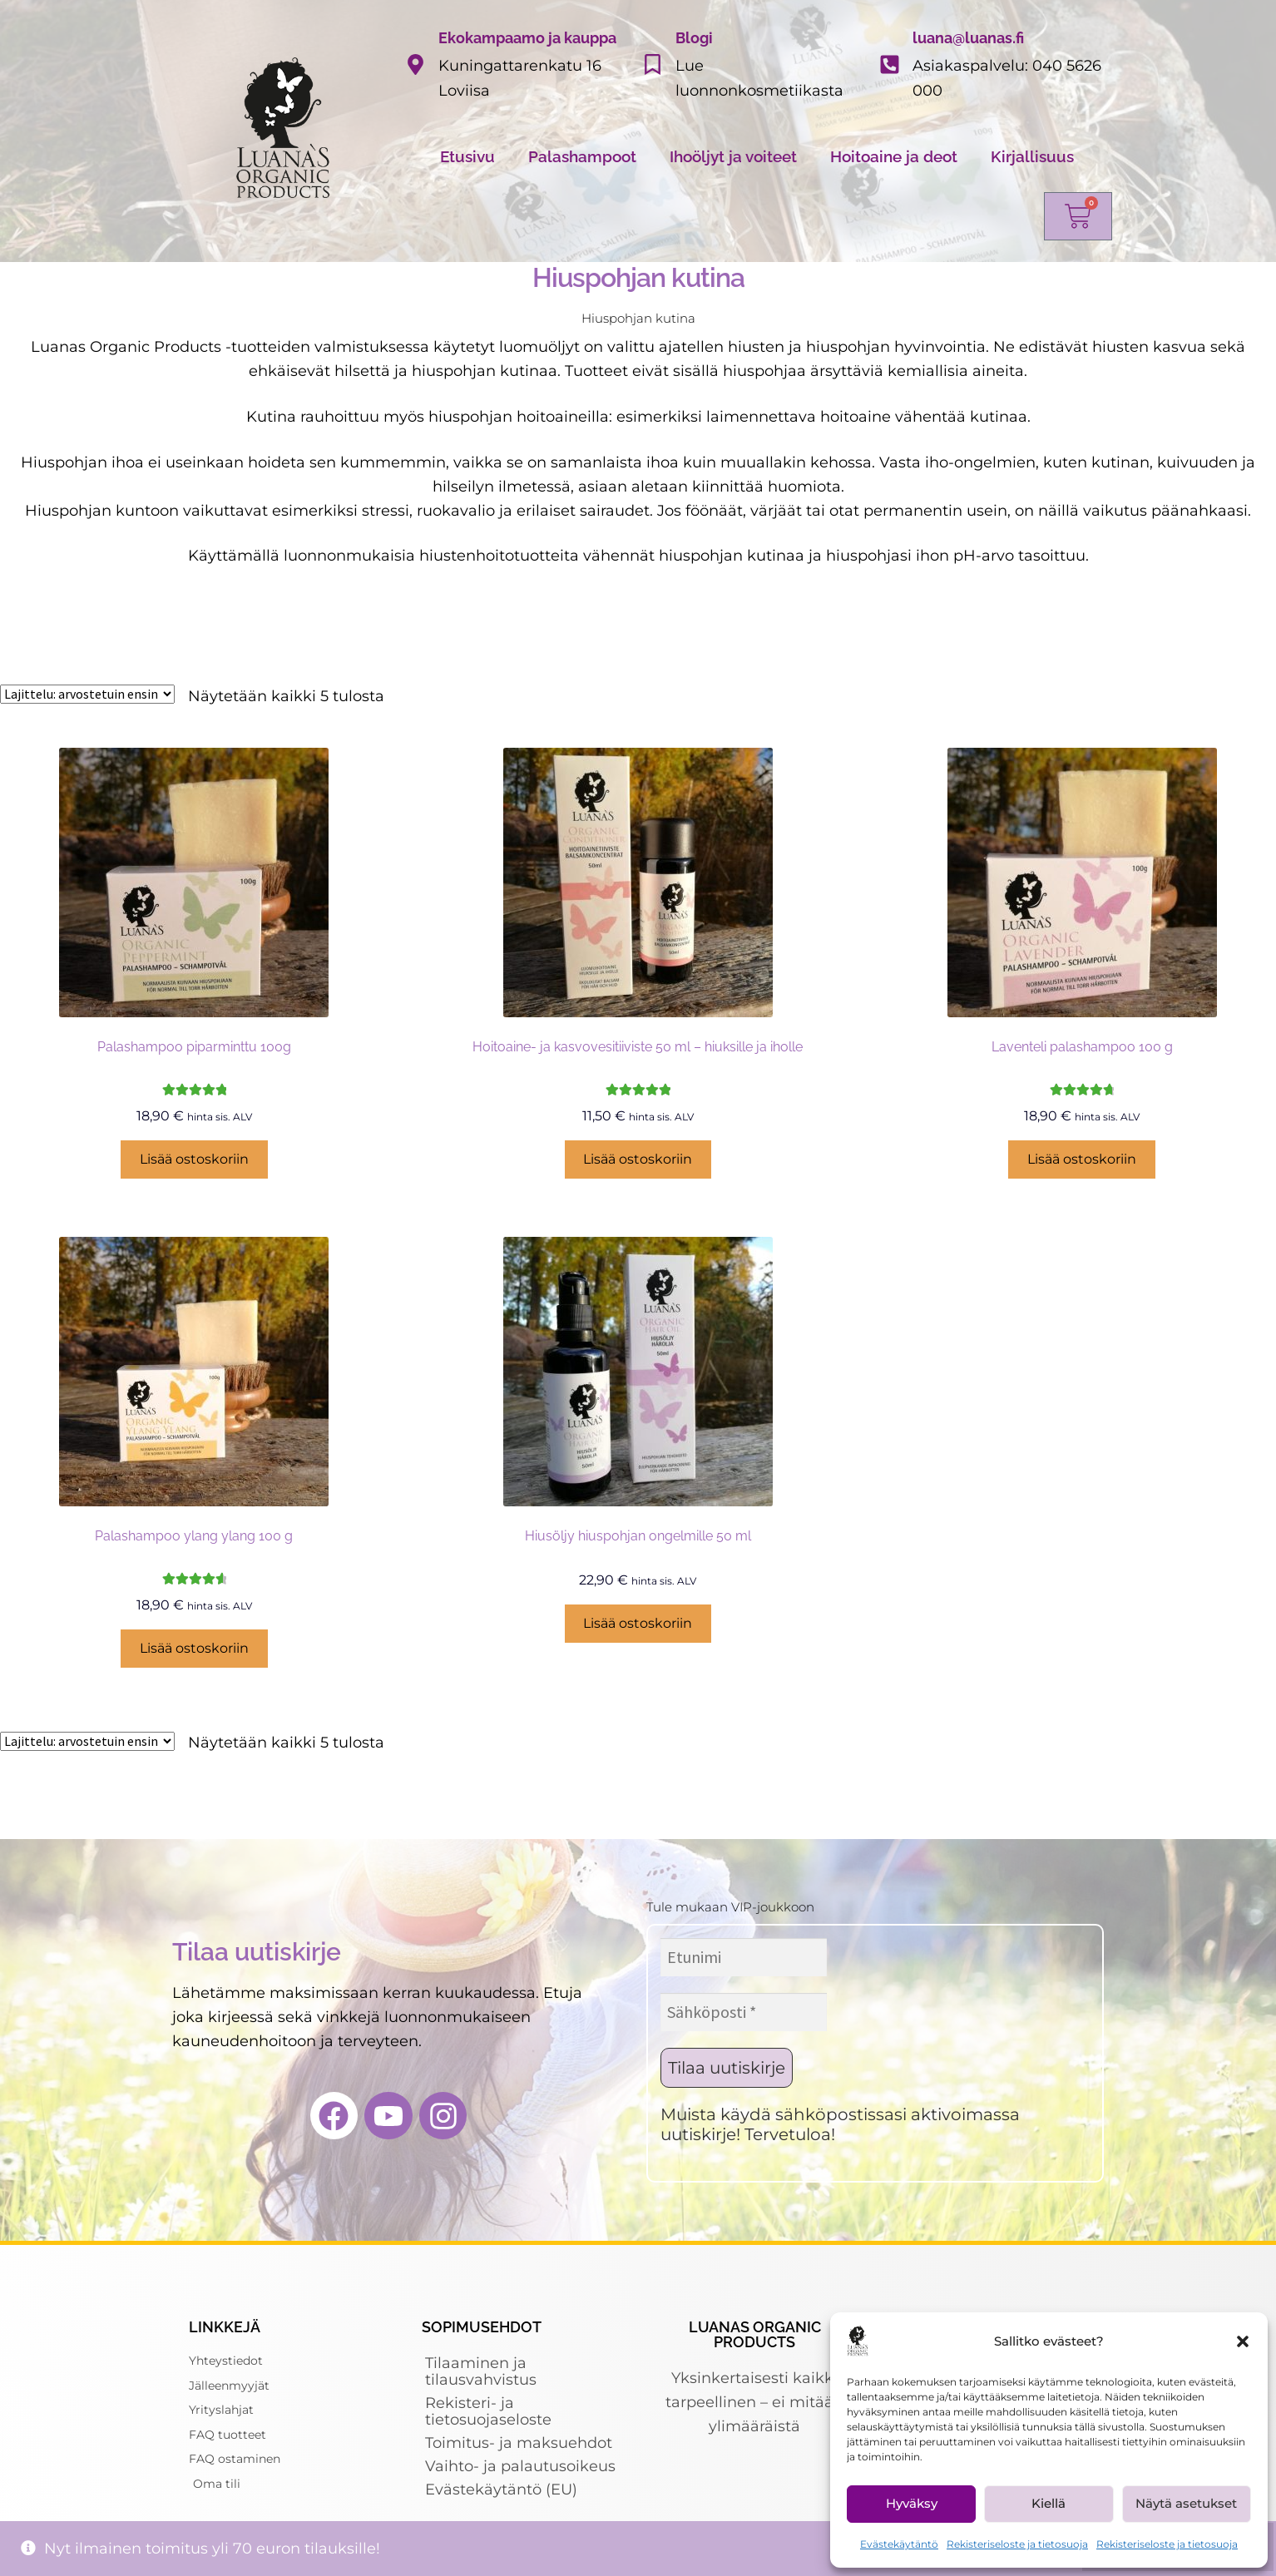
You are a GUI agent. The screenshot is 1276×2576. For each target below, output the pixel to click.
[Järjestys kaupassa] (87, 694)
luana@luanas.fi (968, 38)
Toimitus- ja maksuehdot (518, 2443)
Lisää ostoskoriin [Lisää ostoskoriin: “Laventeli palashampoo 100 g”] (1081, 1159)
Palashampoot (582, 156)
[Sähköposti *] (743, 2012)
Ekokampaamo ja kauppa (527, 38)
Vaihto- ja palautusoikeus (520, 2466)
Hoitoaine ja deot (893, 156)
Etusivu (467, 156)
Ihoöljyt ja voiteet (733, 156)
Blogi (694, 38)
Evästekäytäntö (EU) (501, 2489)
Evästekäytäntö (899, 2544)
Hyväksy (911, 2503)
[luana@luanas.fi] (889, 64)
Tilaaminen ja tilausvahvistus (481, 2371)
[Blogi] (652, 64)
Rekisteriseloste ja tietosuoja (1017, 2544)
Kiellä (1048, 2503)
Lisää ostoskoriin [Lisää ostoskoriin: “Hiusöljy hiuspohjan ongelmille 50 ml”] (637, 1623)
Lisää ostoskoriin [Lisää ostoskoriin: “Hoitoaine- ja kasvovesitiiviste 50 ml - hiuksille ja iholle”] (637, 1159)
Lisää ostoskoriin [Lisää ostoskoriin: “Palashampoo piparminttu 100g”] (194, 1159)
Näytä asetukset (1186, 2503)
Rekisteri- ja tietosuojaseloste (488, 2411)
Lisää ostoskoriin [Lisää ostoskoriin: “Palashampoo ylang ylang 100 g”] (194, 1648)
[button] (1242, 2341)
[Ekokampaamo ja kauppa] (415, 64)
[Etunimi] (743, 1957)
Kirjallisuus (1032, 156)
